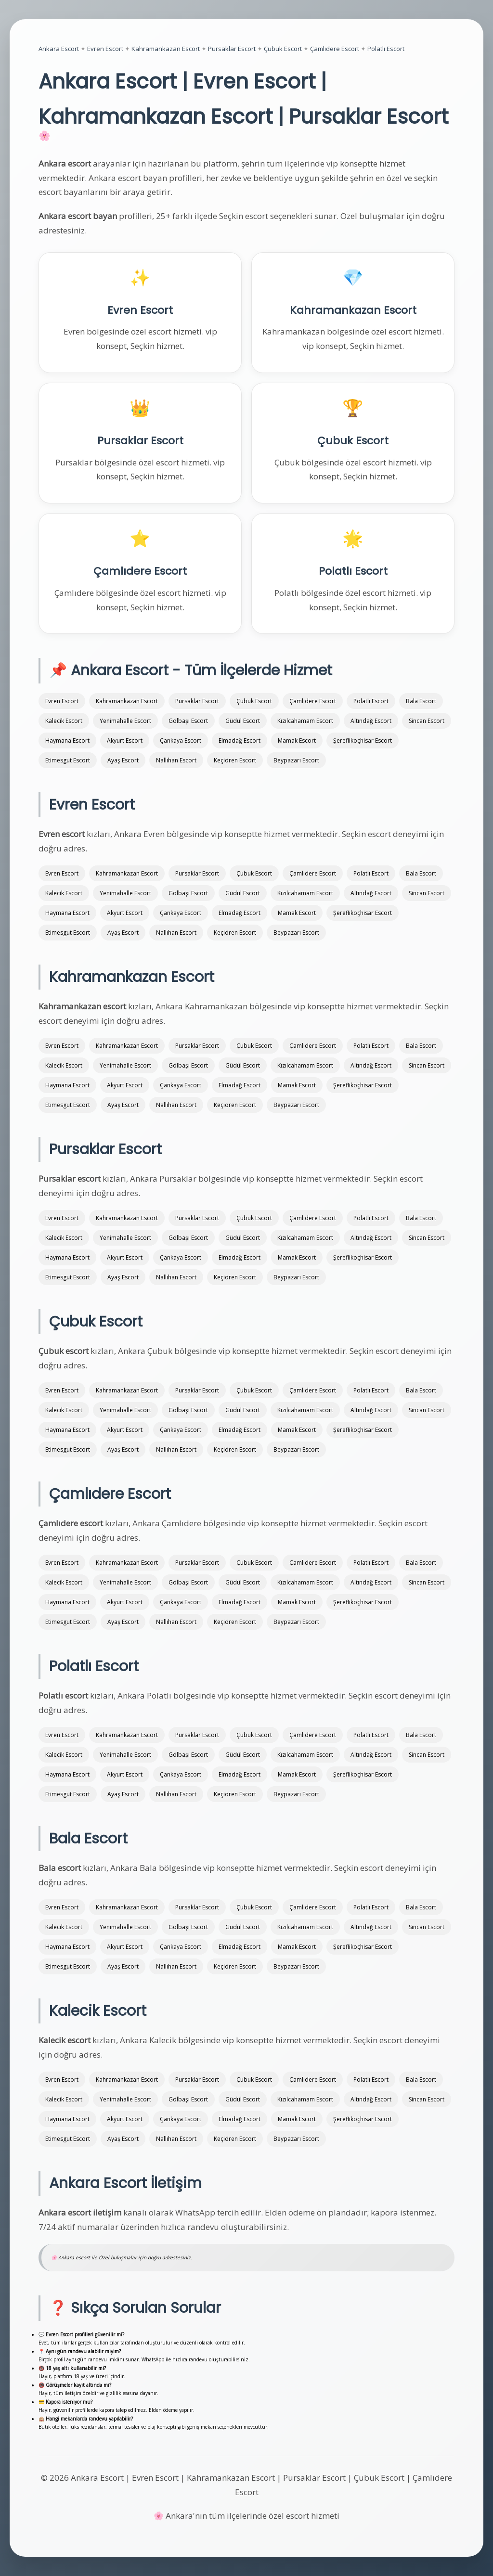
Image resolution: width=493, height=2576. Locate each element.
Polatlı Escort (385, 48)
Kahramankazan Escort (165, 48)
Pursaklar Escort (232, 48)
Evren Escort (105, 48)
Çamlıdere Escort (334, 48)
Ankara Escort (59, 48)
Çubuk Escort (283, 48)
